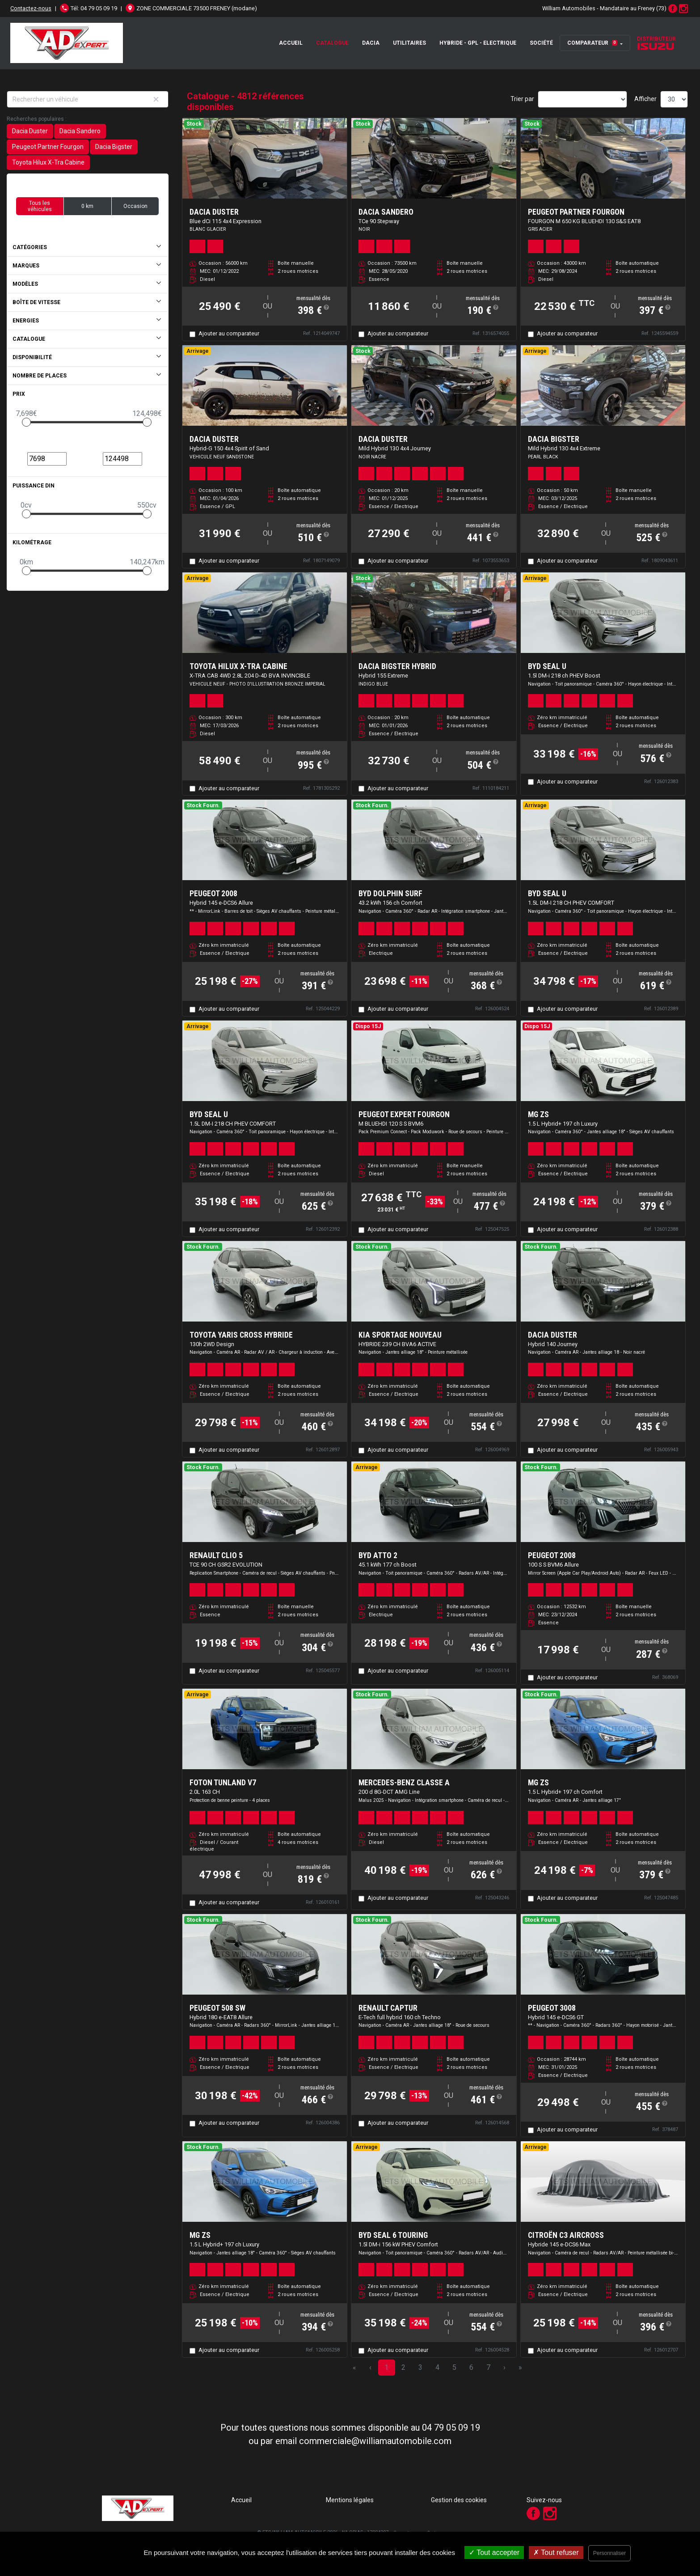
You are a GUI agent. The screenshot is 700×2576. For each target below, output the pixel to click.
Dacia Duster (30, 131)
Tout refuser (556, 2552)
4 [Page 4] (437, 2367)
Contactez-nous (30, 8)
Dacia (371, 43)
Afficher (645, 98)
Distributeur (656, 43)
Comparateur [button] (592, 43)
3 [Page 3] (420, 2367)
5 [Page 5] (454, 2367)
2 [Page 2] (403, 2367)
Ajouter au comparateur (228, 333)
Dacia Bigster (113, 146)
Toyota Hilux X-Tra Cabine (48, 162)
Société (541, 43)
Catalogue (332, 43)
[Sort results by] (582, 99)
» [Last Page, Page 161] (520, 2367)
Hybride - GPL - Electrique (477, 43)
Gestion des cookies (459, 2500)
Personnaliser (609, 2553)
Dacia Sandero (80, 131)
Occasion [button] (135, 206)
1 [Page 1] (386, 2367)
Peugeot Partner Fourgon (48, 146)
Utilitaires (409, 43)
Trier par (522, 98)
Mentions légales (350, 2500)
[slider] (26, 422)
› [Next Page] (504, 2367)
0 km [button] (87, 206)
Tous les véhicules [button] (40, 206)
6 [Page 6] (471, 2367)
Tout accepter (494, 2552)
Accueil (291, 43)
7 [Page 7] (488, 2367)
